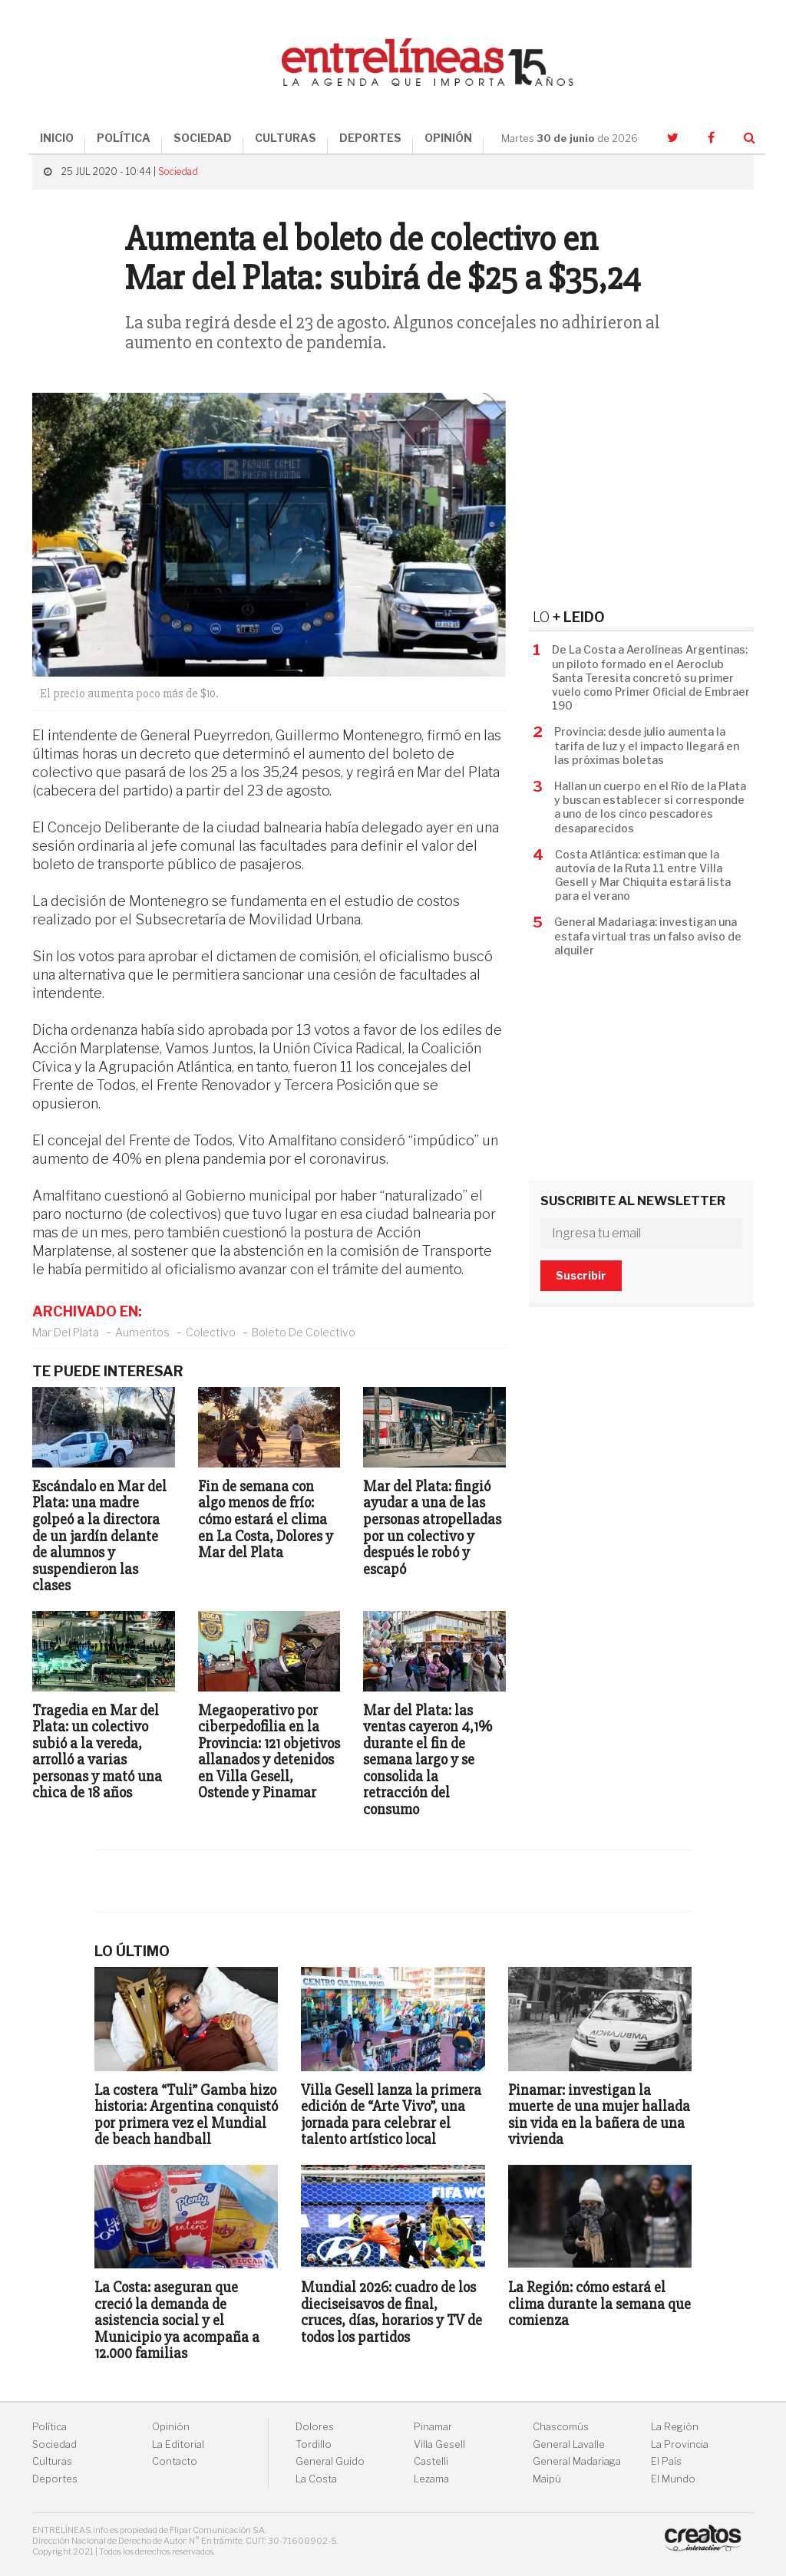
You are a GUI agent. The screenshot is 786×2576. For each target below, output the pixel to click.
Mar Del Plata (65, 1332)
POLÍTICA (123, 137)
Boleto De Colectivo (303, 1332)
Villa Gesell (439, 2444)
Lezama (431, 2479)
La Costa (316, 2479)
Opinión (171, 2427)
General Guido (330, 2461)
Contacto (174, 2461)
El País (666, 2461)
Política (49, 2427)
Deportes (55, 2479)
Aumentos (142, 1332)
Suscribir (581, 1275)
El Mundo (673, 2479)
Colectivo (211, 1332)
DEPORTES (370, 137)
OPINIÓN (448, 137)
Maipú (547, 2479)
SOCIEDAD (202, 137)
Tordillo (314, 2444)
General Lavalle (569, 2444)
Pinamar (433, 2427)
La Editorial (178, 2444)
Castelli (431, 2461)
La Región (674, 2427)
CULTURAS (285, 137)
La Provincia (679, 2444)
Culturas (52, 2461)
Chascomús (561, 2427)
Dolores (315, 2427)
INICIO (57, 137)
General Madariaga (577, 2461)
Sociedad (178, 171)
